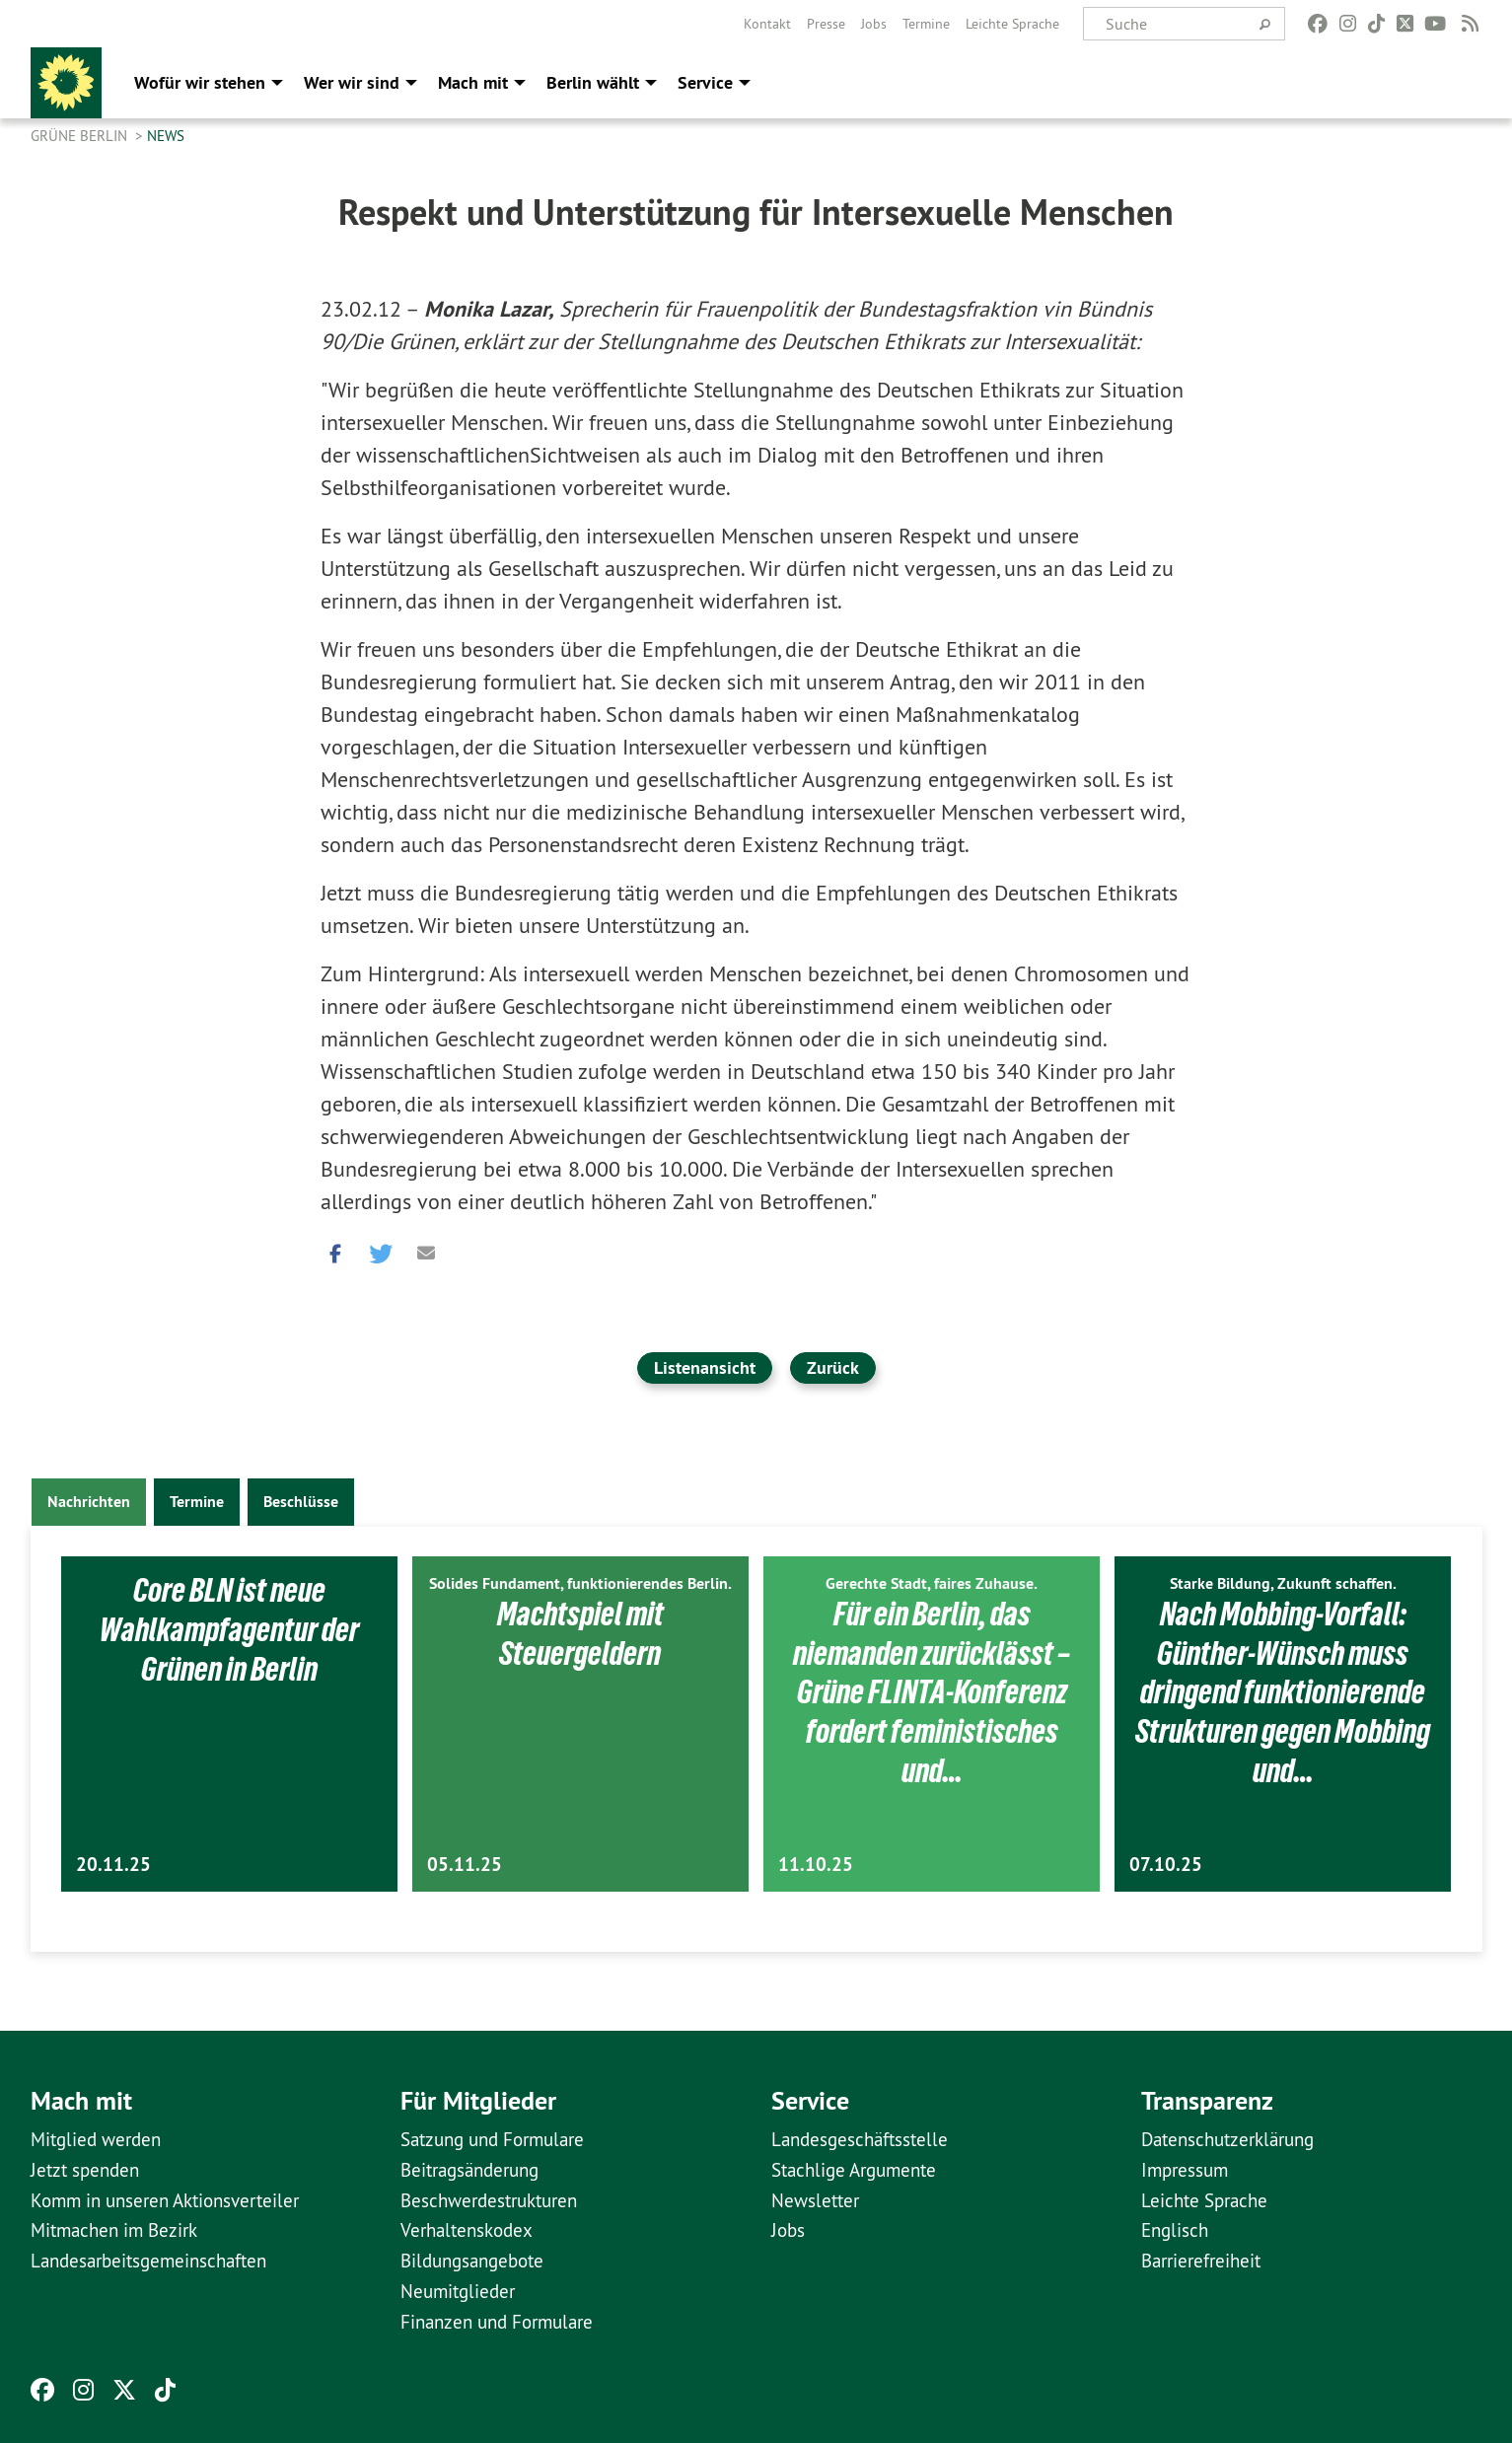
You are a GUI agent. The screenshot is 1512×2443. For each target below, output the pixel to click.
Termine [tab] (197, 1501)
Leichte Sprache (1012, 24)
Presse (826, 24)
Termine (926, 24)
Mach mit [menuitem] (473, 82)
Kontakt (767, 24)
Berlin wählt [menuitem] (592, 82)
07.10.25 (1165, 1864)
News (165, 135)
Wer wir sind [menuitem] (351, 82)
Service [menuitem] (705, 82)
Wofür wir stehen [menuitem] (199, 82)
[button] (335, 1248)
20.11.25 (113, 1864)
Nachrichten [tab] (88, 1501)
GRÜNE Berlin (81, 135)
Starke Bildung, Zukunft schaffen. (1283, 1583)
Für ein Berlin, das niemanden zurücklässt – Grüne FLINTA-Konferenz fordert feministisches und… (931, 1691)
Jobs (874, 24)
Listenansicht (705, 1367)
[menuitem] (767, 23)
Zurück (833, 1367)
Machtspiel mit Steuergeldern (580, 1633)
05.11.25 (464, 1864)
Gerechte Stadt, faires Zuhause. (932, 1583)
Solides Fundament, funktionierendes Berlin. (580, 1583)
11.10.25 (815, 1864)
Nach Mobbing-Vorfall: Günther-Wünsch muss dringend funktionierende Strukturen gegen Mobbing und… (1283, 1691)
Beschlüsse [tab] (300, 1501)
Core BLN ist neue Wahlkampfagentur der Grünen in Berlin (229, 1629)
